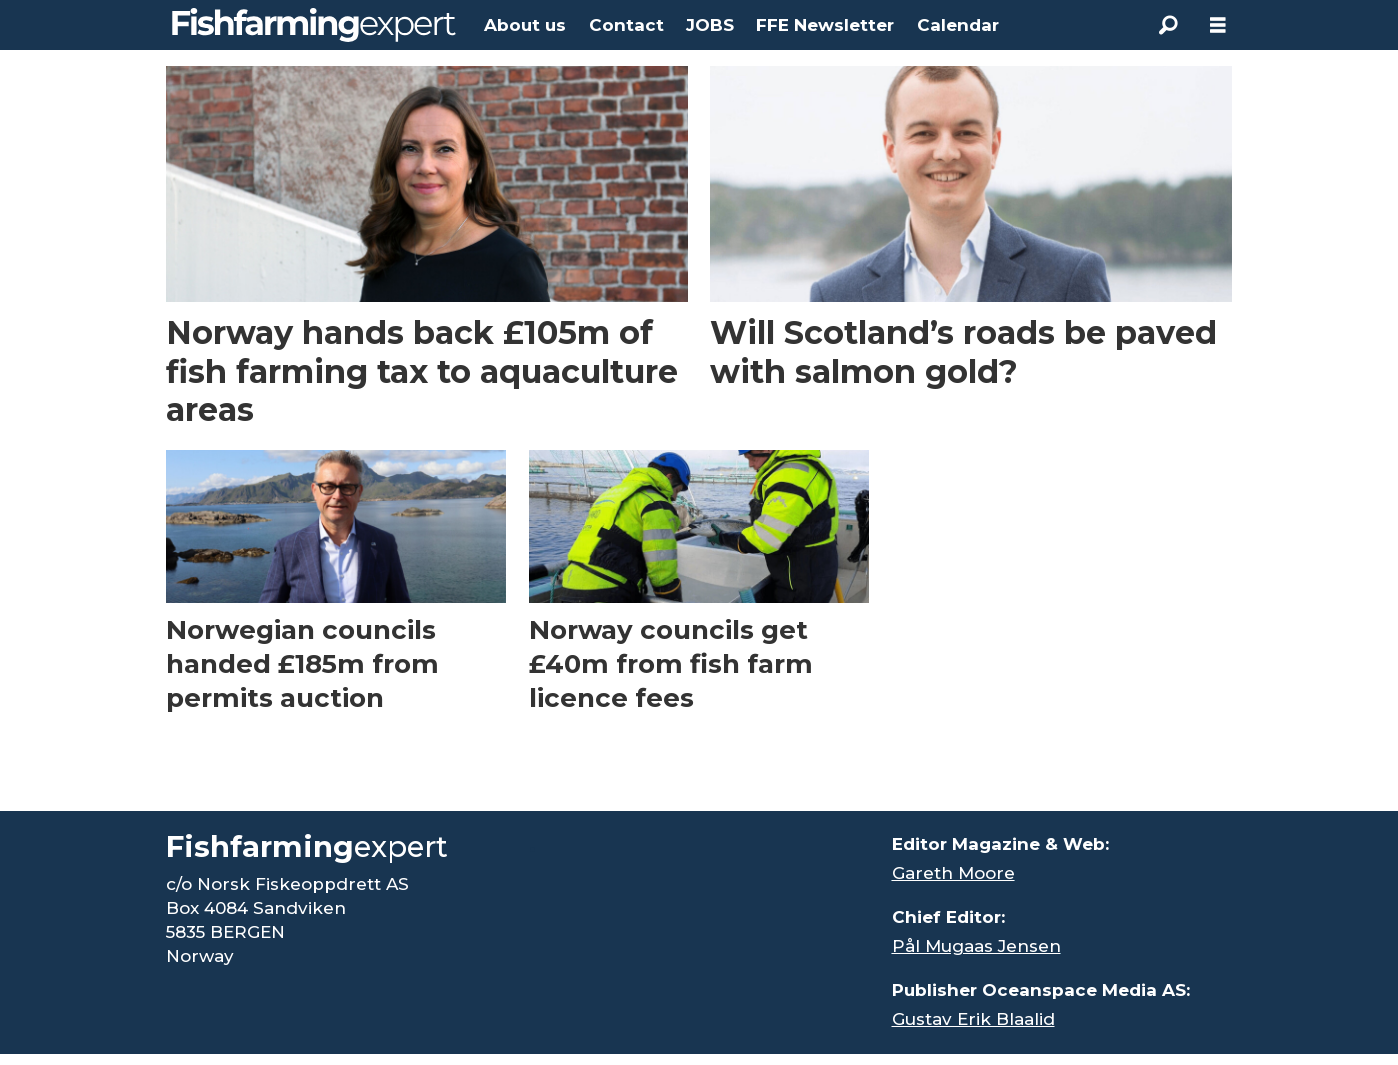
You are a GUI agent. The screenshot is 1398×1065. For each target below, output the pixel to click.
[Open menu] (1218, 25)
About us (525, 25)
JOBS (710, 25)
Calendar (958, 25)
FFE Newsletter (825, 25)
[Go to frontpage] (314, 25)
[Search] (1168, 25)
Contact (626, 25)
